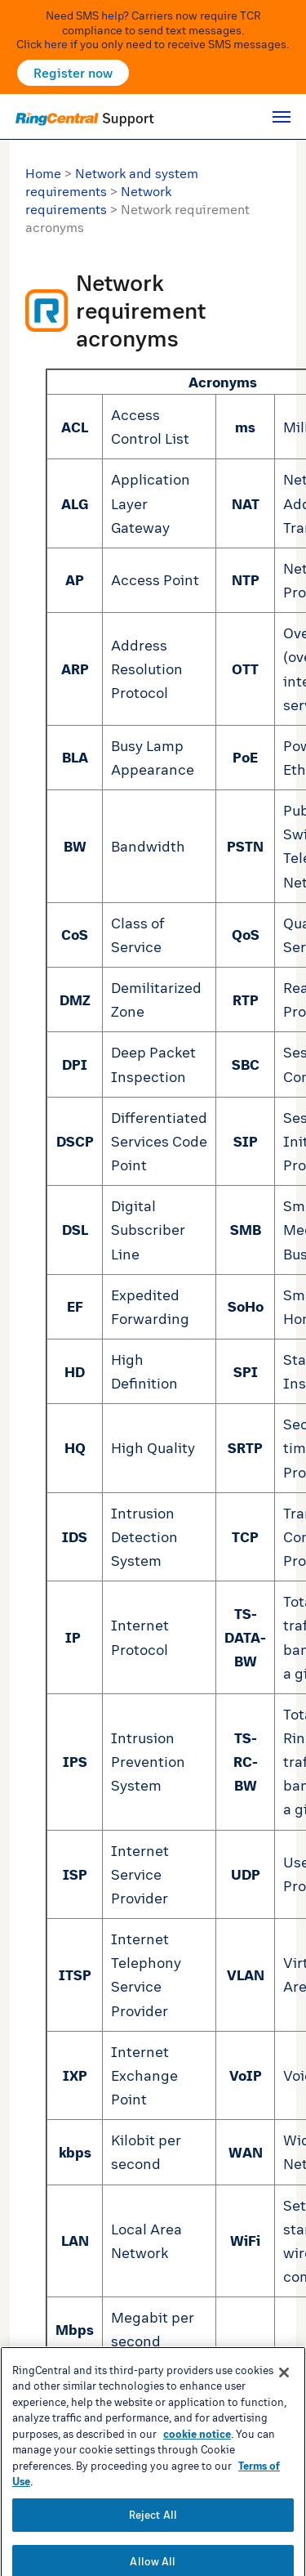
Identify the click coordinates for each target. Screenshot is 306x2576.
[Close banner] (284, 2417)
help (112, 15)
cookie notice (197, 2478)
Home (43, 173)
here (56, 44)
